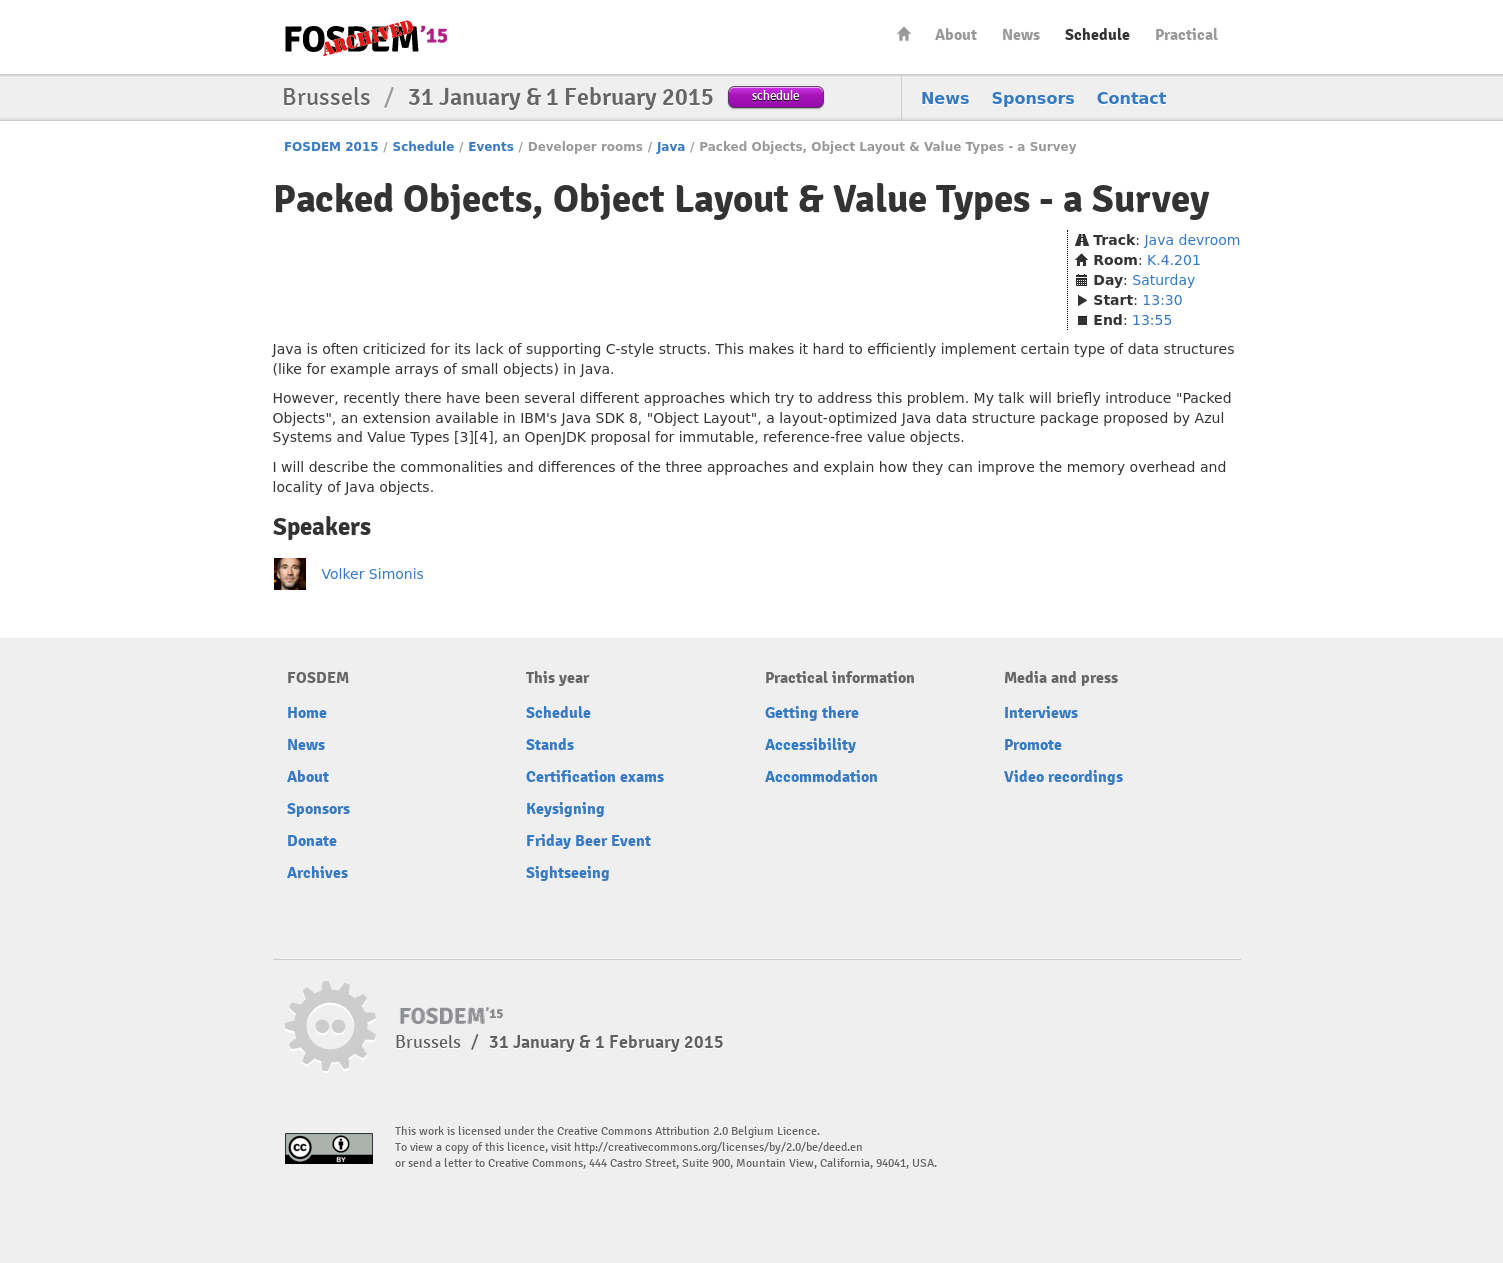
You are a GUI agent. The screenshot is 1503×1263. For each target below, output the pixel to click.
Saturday (1163, 280)
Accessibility (810, 745)
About (956, 35)
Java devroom (1192, 240)
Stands (550, 745)
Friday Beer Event (588, 841)
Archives (317, 873)
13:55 (1152, 320)
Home (904, 33)
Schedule (1097, 35)
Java (671, 147)
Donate (312, 841)
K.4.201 (1174, 260)
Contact (1132, 98)
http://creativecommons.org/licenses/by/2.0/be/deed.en (718, 1147)
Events (491, 147)
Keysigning (565, 809)
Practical (1186, 35)
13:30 (1162, 300)
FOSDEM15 (366, 38)
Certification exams (595, 777)
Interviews (1041, 713)
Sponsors (1033, 98)
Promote (1033, 745)
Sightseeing (568, 873)
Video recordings (1063, 777)
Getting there (812, 713)
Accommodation (821, 777)
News (1021, 35)
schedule (775, 95)
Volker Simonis (373, 574)
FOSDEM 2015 (331, 147)
